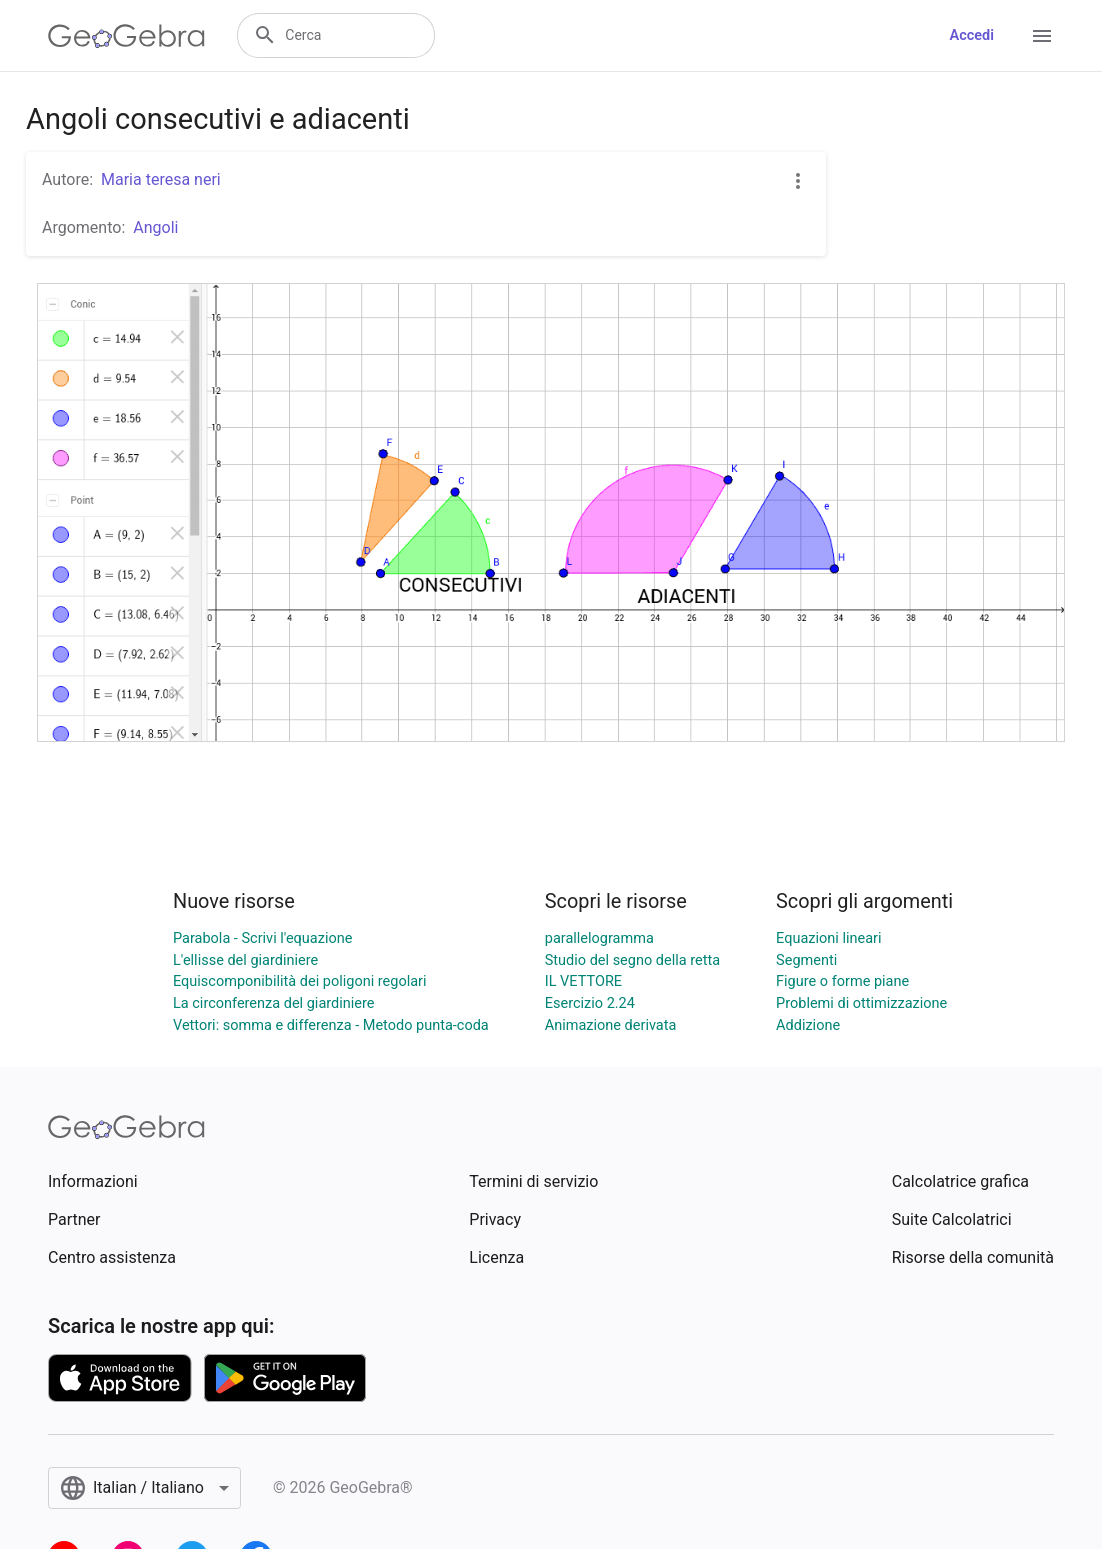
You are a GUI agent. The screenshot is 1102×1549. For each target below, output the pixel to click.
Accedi (971, 35)
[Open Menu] (1042, 36)
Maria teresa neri (161, 179)
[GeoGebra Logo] (126, 36)
